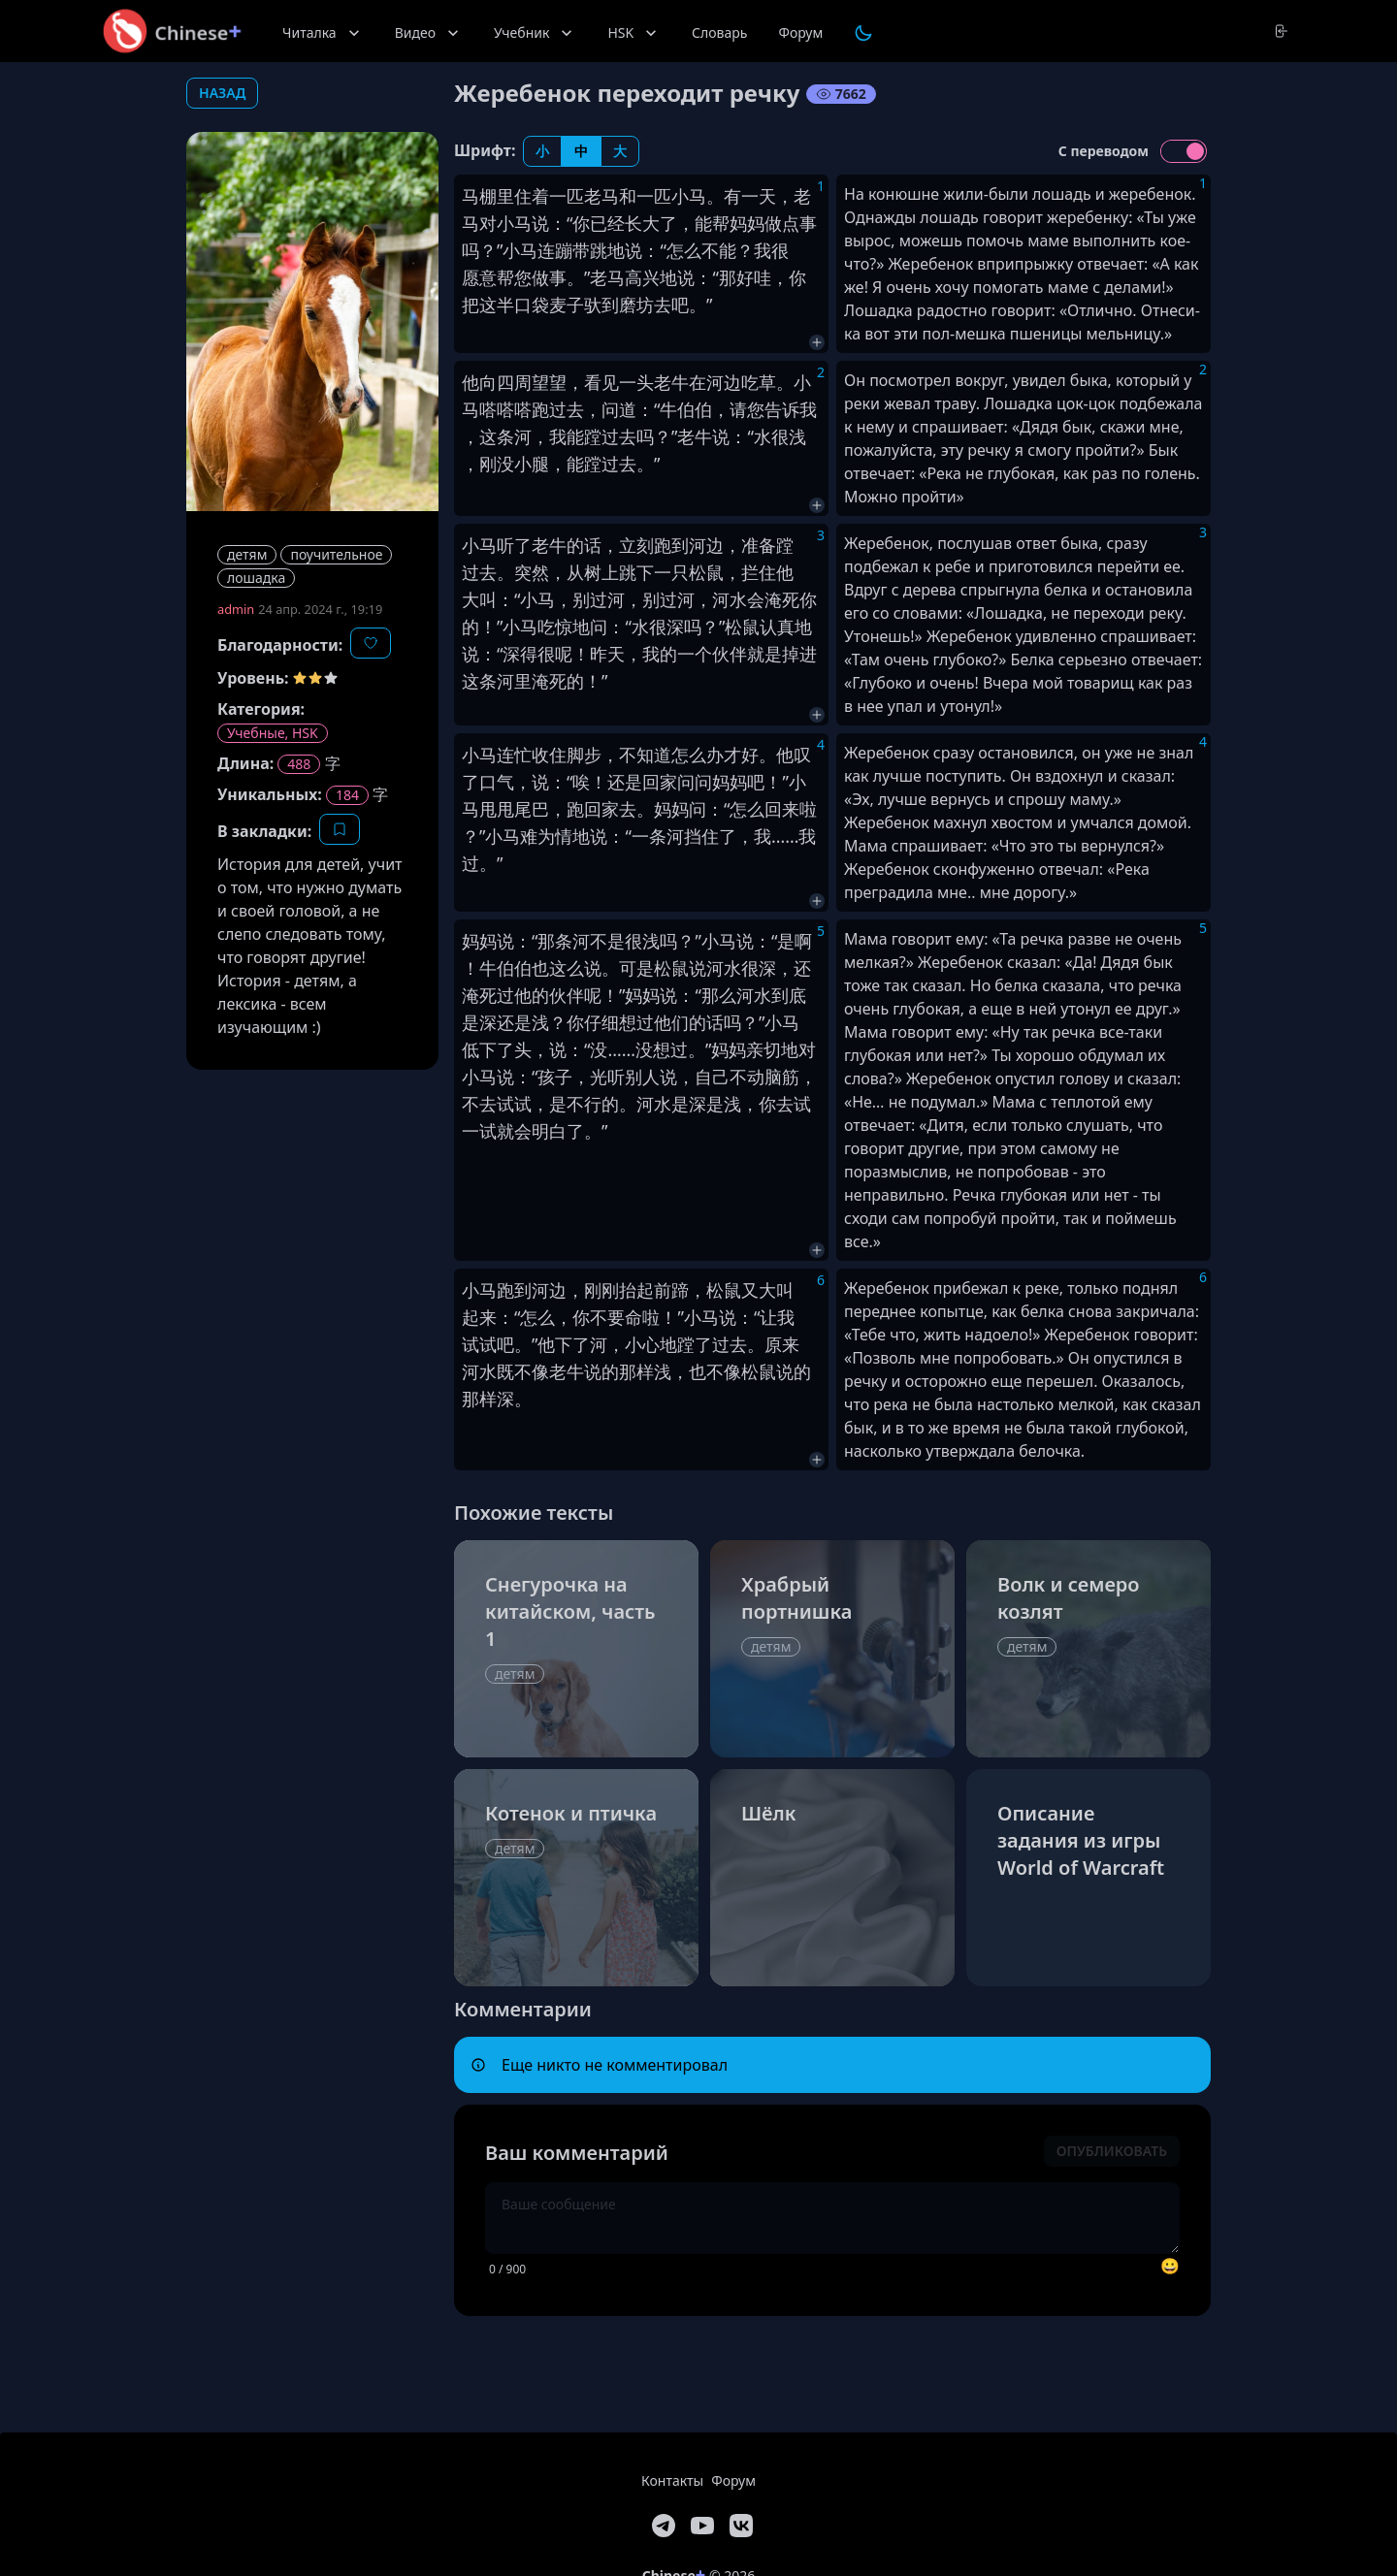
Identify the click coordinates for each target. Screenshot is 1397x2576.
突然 (531, 572)
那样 (636, 1371)
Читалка (323, 33)
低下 (479, 1049)
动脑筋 (773, 1076)
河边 (723, 382)
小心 (642, 1344)
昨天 (607, 653)
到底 (788, 995)
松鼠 (706, 572)
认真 (777, 626)
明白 (549, 1131)
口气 (496, 781)
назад (222, 92)
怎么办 (697, 754)
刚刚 (601, 1290)
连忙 (514, 754)
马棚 (479, 196)
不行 (584, 1103)
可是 (636, 968)
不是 (607, 940)
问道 (618, 409)
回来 (781, 809)
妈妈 (747, 223)
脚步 (584, 754)
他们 (671, 1022)
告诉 (781, 409)
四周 (514, 382)
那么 (718, 995)
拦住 (758, 572)
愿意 (479, 277)
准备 (758, 545)
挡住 (701, 836)
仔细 (601, 1022)
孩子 (554, 1076)
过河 (607, 599)
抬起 (636, 1290)
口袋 (531, 304)
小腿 (531, 463)
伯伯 (694, 409)
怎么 (683, 250)
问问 (694, 781)
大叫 (479, 599)
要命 (624, 1317)
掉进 (799, 653)
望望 (549, 382)
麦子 (566, 304)
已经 (607, 223)
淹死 (781, 599)
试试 (514, 1103)
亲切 (763, 1049)
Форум (800, 32)
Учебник (535, 33)
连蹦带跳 (572, 250)
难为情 (546, 836)
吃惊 (554, 626)
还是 (624, 781)
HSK (634, 33)
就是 (764, 653)
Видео (429, 33)
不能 (718, 250)
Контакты (672, 2480)
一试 (479, 1131)
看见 (601, 382)
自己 (712, 1076)
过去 (566, 409)
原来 (781, 1344)
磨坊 (636, 304)
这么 (566, 968)
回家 (659, 781)
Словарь (719, 32)
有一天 (750, 196)
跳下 (636, 572)
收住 (549, 754)
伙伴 (729, 653)
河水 (729, 599)
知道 (653, 754)
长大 (642, 223)
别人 (642, 1076)
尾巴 (531, 809)
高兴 (642, 277)
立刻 (636, 545)
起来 (479, 1317)
